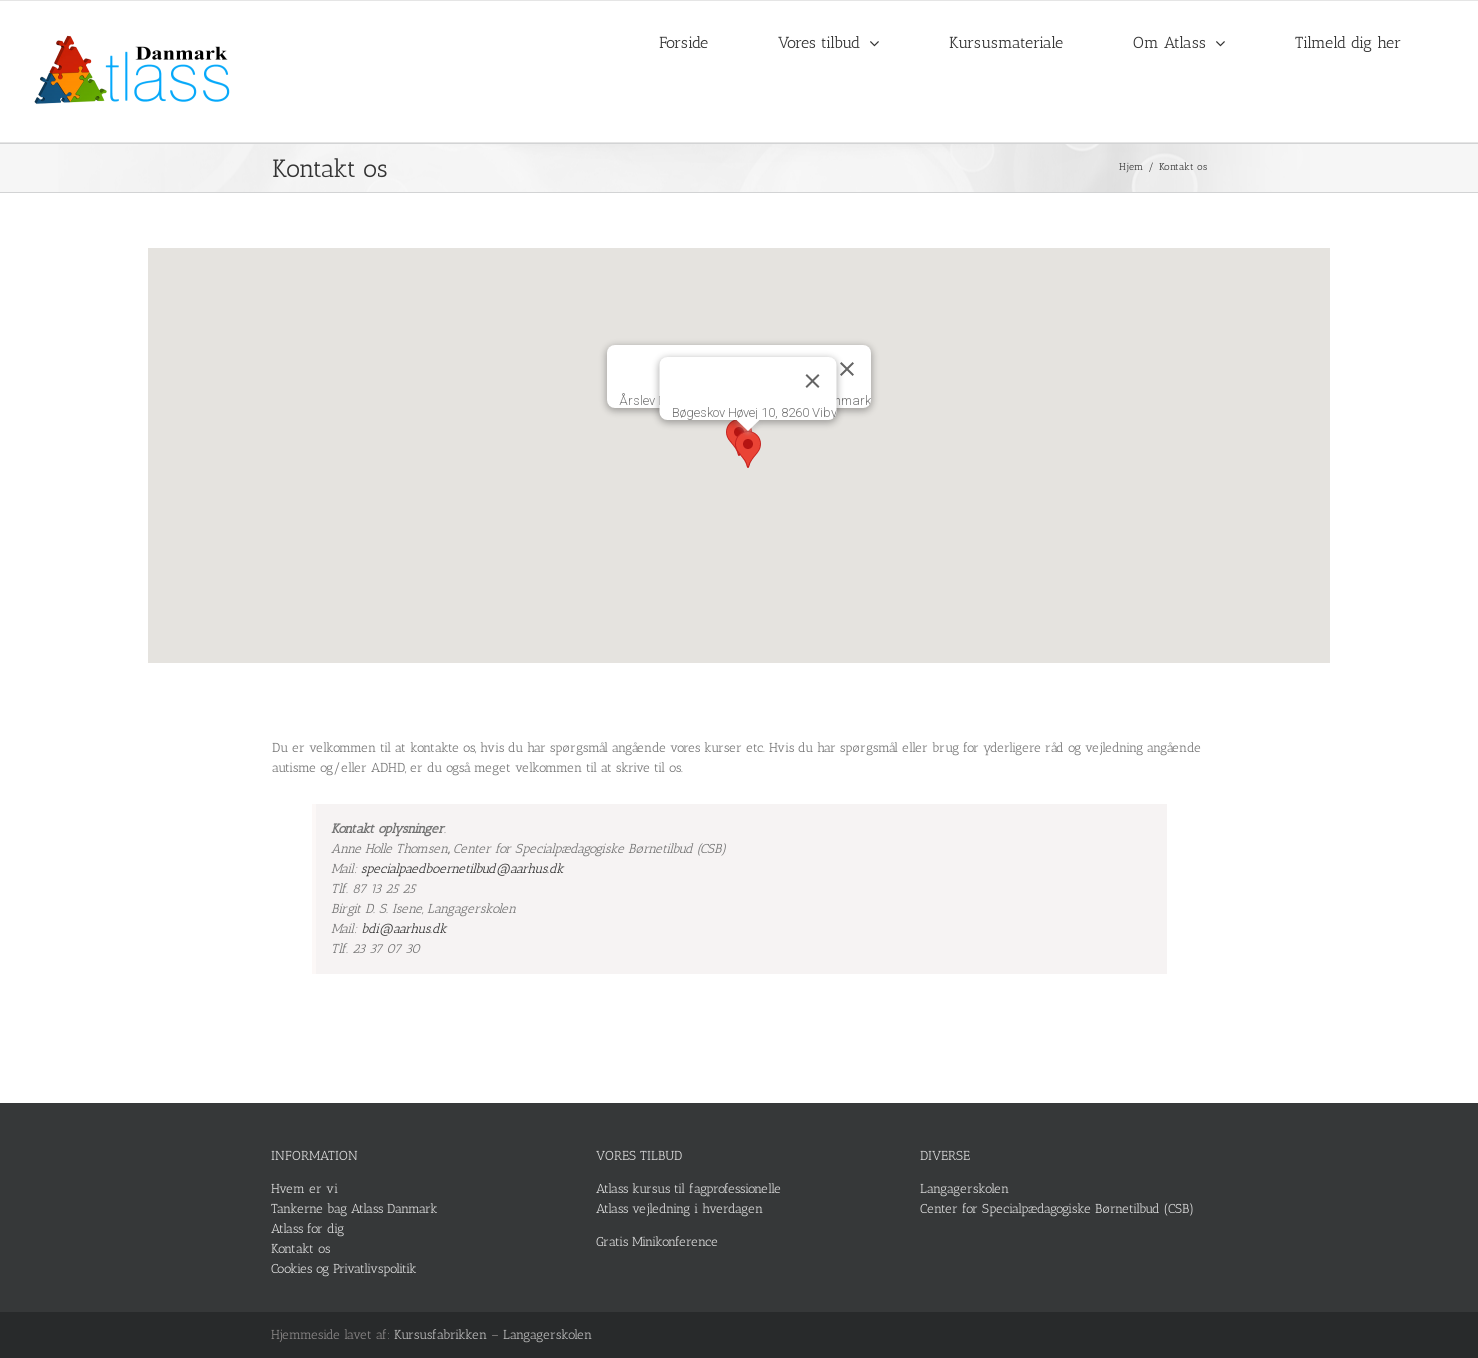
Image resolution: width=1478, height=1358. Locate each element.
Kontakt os (300, 1248)
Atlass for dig (307, 1228)
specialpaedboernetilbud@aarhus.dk (462, 868)
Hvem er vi (304, 1188)
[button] (748, 449)
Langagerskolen (964, 1188)
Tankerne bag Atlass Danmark (354, 1208)
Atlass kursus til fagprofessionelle (688, 1188)
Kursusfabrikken (440, 1334)
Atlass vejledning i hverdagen (679, 1208)
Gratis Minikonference (657, 1241)
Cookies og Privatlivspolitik (344, 1268)
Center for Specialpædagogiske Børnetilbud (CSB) (1057, 1208)
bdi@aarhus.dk (404, 928)
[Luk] (847, 369)
